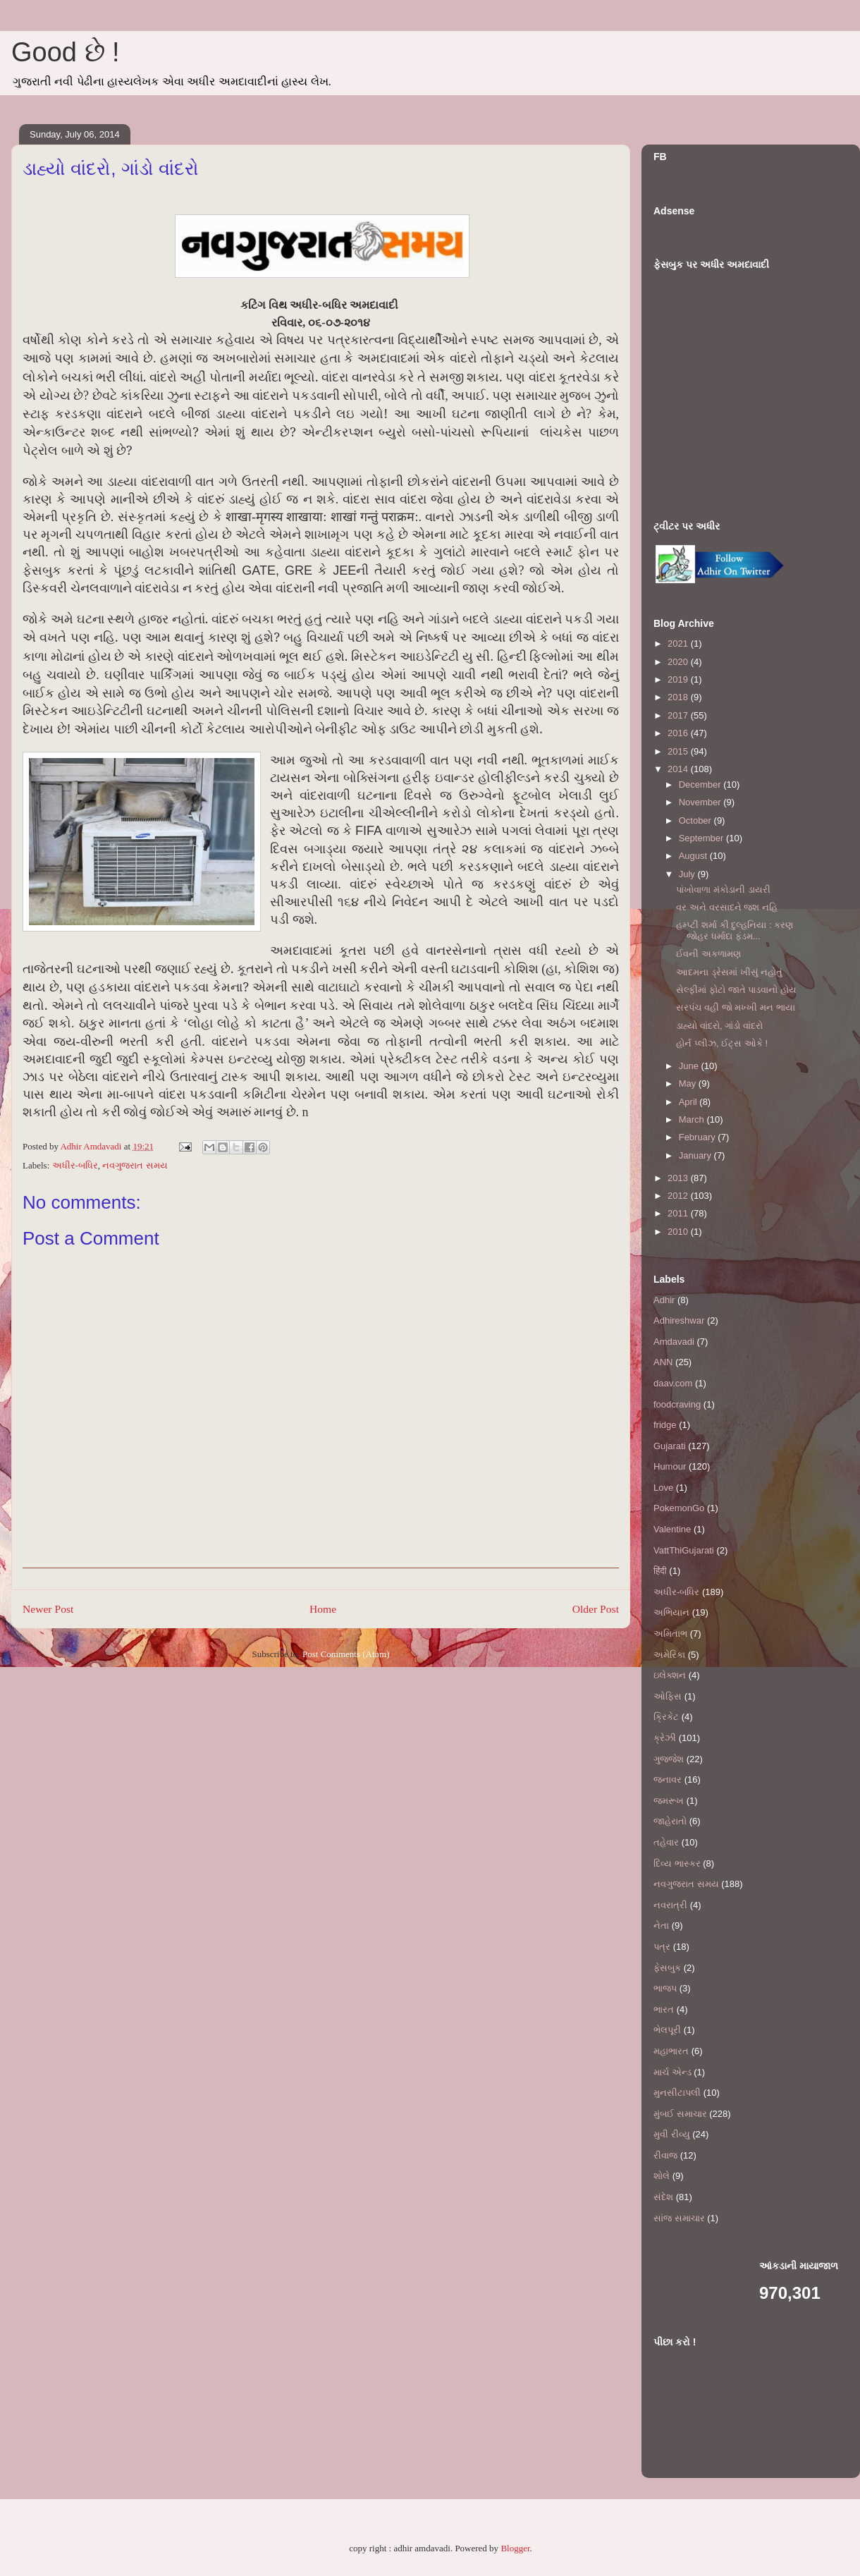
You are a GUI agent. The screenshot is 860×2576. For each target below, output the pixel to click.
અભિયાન (671, 1612)
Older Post (595, 1609)
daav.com (672, 1383)
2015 (679, 751)
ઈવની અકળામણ (708, 953)
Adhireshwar (678, 1320)
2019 (679, 679)
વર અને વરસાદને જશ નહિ (726, 907)
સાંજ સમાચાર (679, 2218)
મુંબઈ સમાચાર (680, 2113)
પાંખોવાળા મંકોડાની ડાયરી (723, 889)
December (701, 784)
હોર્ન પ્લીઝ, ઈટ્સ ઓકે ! (722, 1043)
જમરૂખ (668, 1800)
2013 (679, 1178)
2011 (679, 1213)
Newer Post (48, 1609)
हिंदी (660, 1570)
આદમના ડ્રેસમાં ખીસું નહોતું (729, 972)
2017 (679, 715)
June (690, 1066)
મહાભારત (671, 2051)
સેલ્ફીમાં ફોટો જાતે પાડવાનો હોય (736, 989)
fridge (665, 1425)
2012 (679, 1195)
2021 (679, 643)
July (688, 874)
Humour (669, 1466)
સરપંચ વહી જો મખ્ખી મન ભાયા (735, 1007)
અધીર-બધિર (75, 1165)
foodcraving (677, 1404)
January (696, 1155)
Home (322, 1609)
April (689, 1102)
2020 (679, 662)
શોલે (661, 2176)
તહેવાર (666, 1842)
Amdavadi (673, 1341)
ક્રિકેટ (666, 1716)
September (702, 838)
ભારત (663, 2009)
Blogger (514, 2548)
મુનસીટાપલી (677, 2092)
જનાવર (667, 1779)
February (698, 1137)
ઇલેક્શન (669, 1675)
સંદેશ (663, 2197)
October (696, 820)
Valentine (672, 1529)
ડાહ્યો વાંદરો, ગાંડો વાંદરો (719, 1025)
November (701, 802)
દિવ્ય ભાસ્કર (677, 1863)
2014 (679, 769)
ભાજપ (665, 1988)
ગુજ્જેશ (668, 1759)
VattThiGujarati (683, 1550)
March (693, 1119)
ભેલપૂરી (667, 2030)
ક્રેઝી (664, 1738)
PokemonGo (678, 1508)
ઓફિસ (667, 1696)
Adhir (664, 1300)
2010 (679, 1231)
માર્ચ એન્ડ (672, 2072)
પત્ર (661, 1946)
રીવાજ (665, 2155)
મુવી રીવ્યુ (671, 2134)
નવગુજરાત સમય (134, 1165)
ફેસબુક (667, 1967)
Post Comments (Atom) (346, 1654)
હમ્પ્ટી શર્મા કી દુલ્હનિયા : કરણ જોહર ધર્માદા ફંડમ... (734, 930)
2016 (679, 733)
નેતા (661, 1925)
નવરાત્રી (670, 1905)
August (694, 855)
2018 (679, 697)
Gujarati (669, 1446)
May (689, 1083)
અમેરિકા (669, 1654)
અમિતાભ (670, 1633)
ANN (662, 1362)
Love (663, 1487)
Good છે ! (65, 52)
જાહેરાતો (670, 1821)
